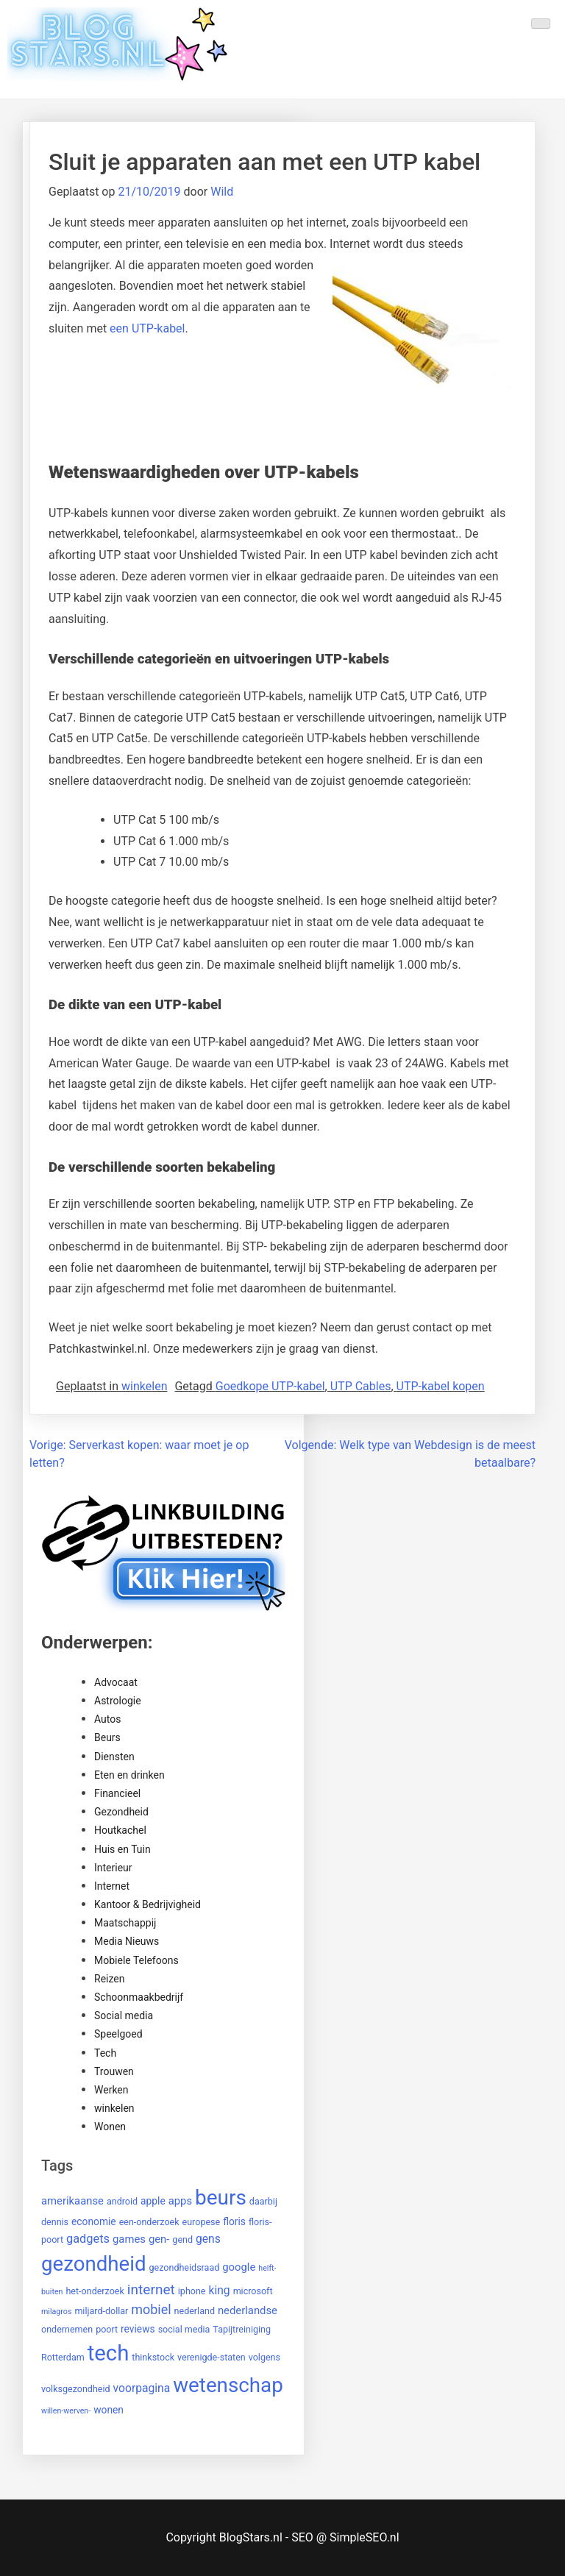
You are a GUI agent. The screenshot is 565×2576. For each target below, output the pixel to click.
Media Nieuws (126, 1941)
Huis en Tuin (122, 1849)
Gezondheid (121, 1812)
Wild (221, 192)
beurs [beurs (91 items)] (220, 2197)
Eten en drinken (129, 1775)
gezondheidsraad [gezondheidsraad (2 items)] (184, 2267)
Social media (123, 2015)
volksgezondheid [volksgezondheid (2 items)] (75, 2388)
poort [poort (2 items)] (107, 2329)
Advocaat (116, 1682)
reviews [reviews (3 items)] (138, 2329)
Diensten (114, 1756)
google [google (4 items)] (238, 2267)
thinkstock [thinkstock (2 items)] (153, 2357)
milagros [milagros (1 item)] (56, 2311)
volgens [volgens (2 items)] (264, 2357)
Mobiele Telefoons (136, 1960)
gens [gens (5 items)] (208, 2239)
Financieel (117, 1793)
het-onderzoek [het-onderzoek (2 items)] (94, 2290)
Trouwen (114, 2071)
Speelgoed (118, 2034)
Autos (107, 1719)
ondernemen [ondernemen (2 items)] (67, 2329)
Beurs (107, 1737)
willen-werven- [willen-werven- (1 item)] (65, 2411)
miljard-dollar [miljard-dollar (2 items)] (101, 2310)
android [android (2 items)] (122, 2201)
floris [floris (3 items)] (234, 2221)
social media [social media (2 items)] (184, 2329)
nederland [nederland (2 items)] (194, 2310)
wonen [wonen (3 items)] (108, 2410)
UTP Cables (360, 1386)
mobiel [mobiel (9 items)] (151, 2309)
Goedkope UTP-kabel (270, 1386)
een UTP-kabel (147, 328)
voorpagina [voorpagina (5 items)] (142, 2388)
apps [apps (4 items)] (180, 2200)
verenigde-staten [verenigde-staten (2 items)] (211, 2357)
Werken (111, 2090)
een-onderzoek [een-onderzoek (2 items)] (149, 2221)
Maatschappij (125, 1923)
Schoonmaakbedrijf (138, 1997)
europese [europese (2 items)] (201, 2221)
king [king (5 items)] (219, 2290)
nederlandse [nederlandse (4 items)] (247, 2310)
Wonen (110, 2126)
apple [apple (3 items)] (153, 2201)
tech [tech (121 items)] (108, 2353)
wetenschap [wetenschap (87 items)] (228, 2385)
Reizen (109, 1979)
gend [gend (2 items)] (182, 2239)
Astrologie (117, 1701)
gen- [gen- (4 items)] (159, 2239)
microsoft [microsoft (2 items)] (253, 2290)
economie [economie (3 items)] (93, 2221)
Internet (111, 1886)
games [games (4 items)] (129, 2239)
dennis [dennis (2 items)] (54, 2221)
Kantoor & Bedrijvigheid (147, 1904)
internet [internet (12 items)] (151, 2289)
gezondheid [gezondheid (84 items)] (93, 2264)
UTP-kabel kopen (441, 1386)
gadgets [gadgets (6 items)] (88, 2239)
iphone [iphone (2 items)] (192, 2290)
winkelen (144, 1386)
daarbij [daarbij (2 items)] (263, 2201)
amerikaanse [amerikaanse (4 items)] (72, 2200)
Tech (105, 2053)
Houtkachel (120, 1830)
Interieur (113, 1868)
